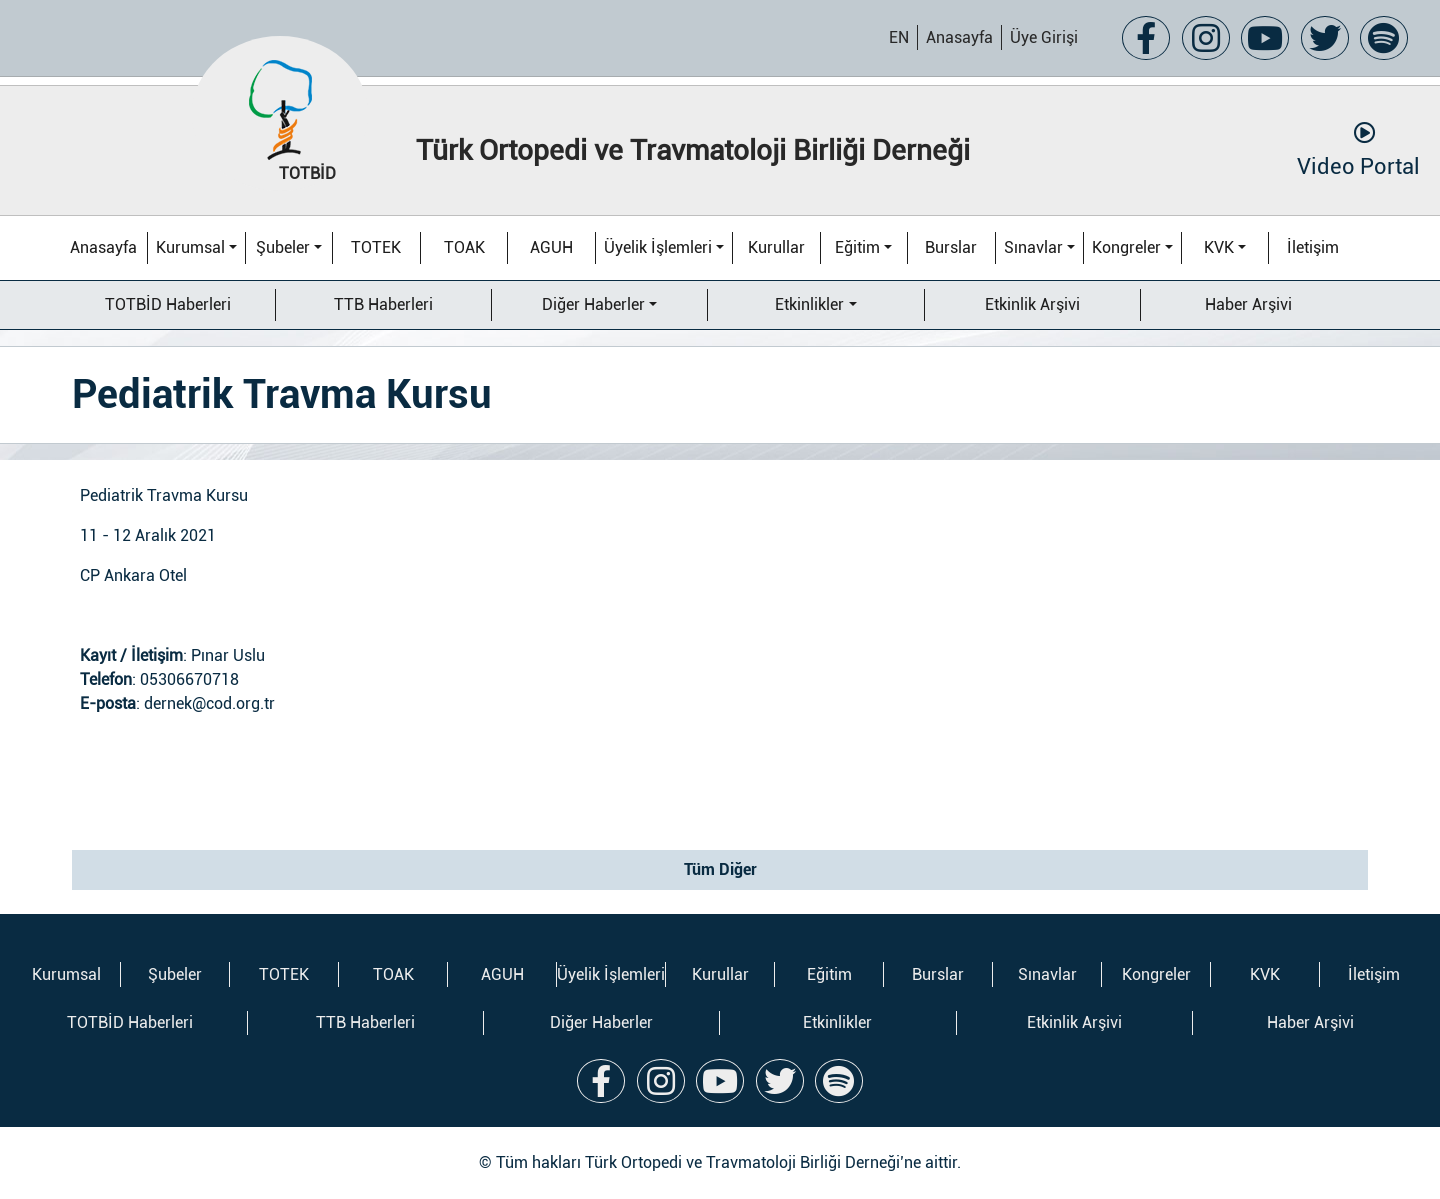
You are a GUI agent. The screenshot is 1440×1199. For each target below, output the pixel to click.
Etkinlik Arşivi (1032, 304)
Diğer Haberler (593, 304)
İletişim (1313, 247)
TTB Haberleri (383, 304)
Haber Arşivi (1248, 304)
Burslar (951, 247)
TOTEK (376, 247)
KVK (1219, 247)
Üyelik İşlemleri (658, 247)
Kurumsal (190, 247)
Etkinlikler (809, 304)
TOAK (464, 247)
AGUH (551, 247)
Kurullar (776, 247)
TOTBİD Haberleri (168, 304)
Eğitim (857, 247)
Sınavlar (1033, 247)
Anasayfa (959, 37)
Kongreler (1126, 247)
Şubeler (283, 247)
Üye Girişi (1044, 37)
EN (899, 37)
